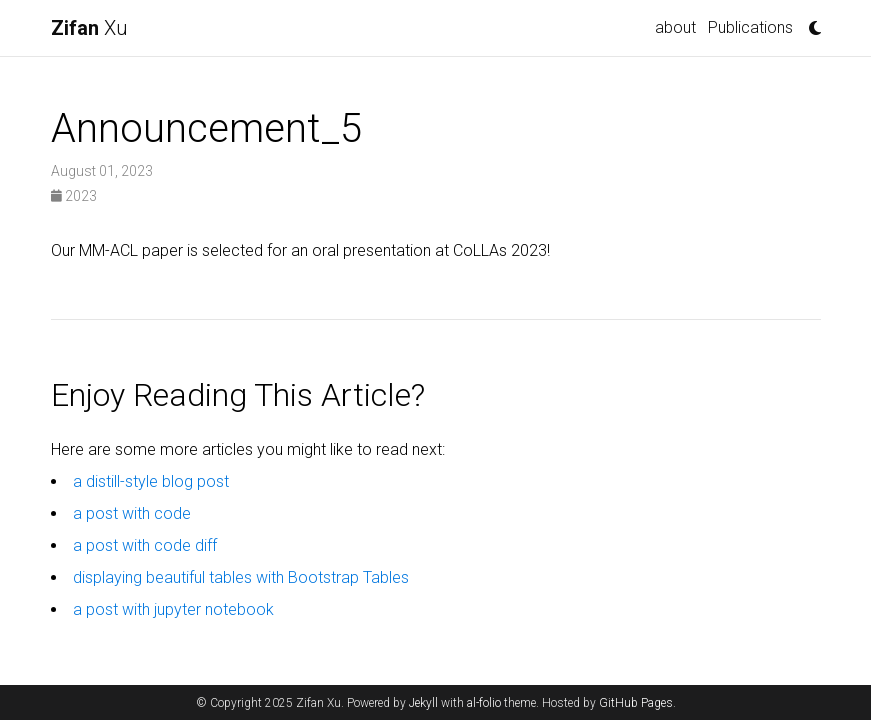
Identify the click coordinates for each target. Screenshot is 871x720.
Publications (750, 27)
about (675, 27)
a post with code (132, 513)
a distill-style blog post (151, 481)
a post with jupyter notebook (173, 609)
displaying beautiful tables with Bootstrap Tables (241, 577)
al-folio (484, 703)
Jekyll (423, 703)
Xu (89, 28)
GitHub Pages (636, 703)
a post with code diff (145, 545)
